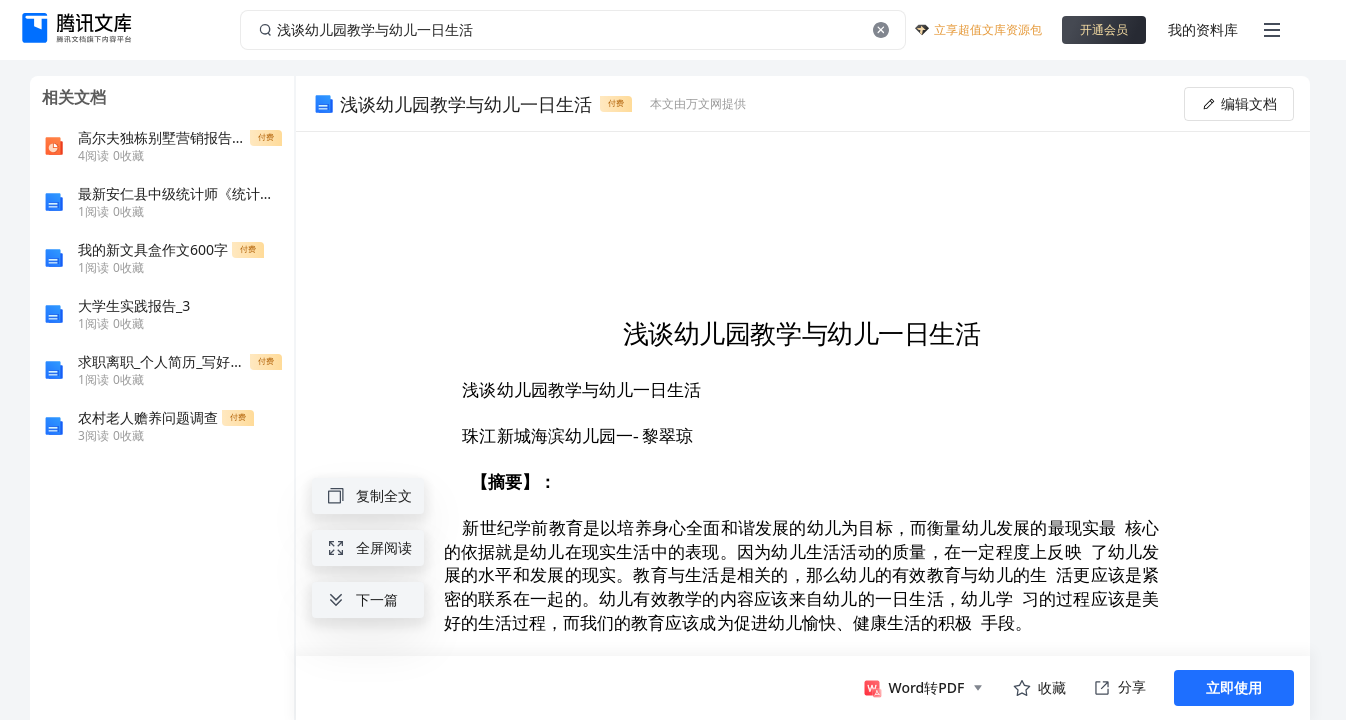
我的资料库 (1203, 29)
